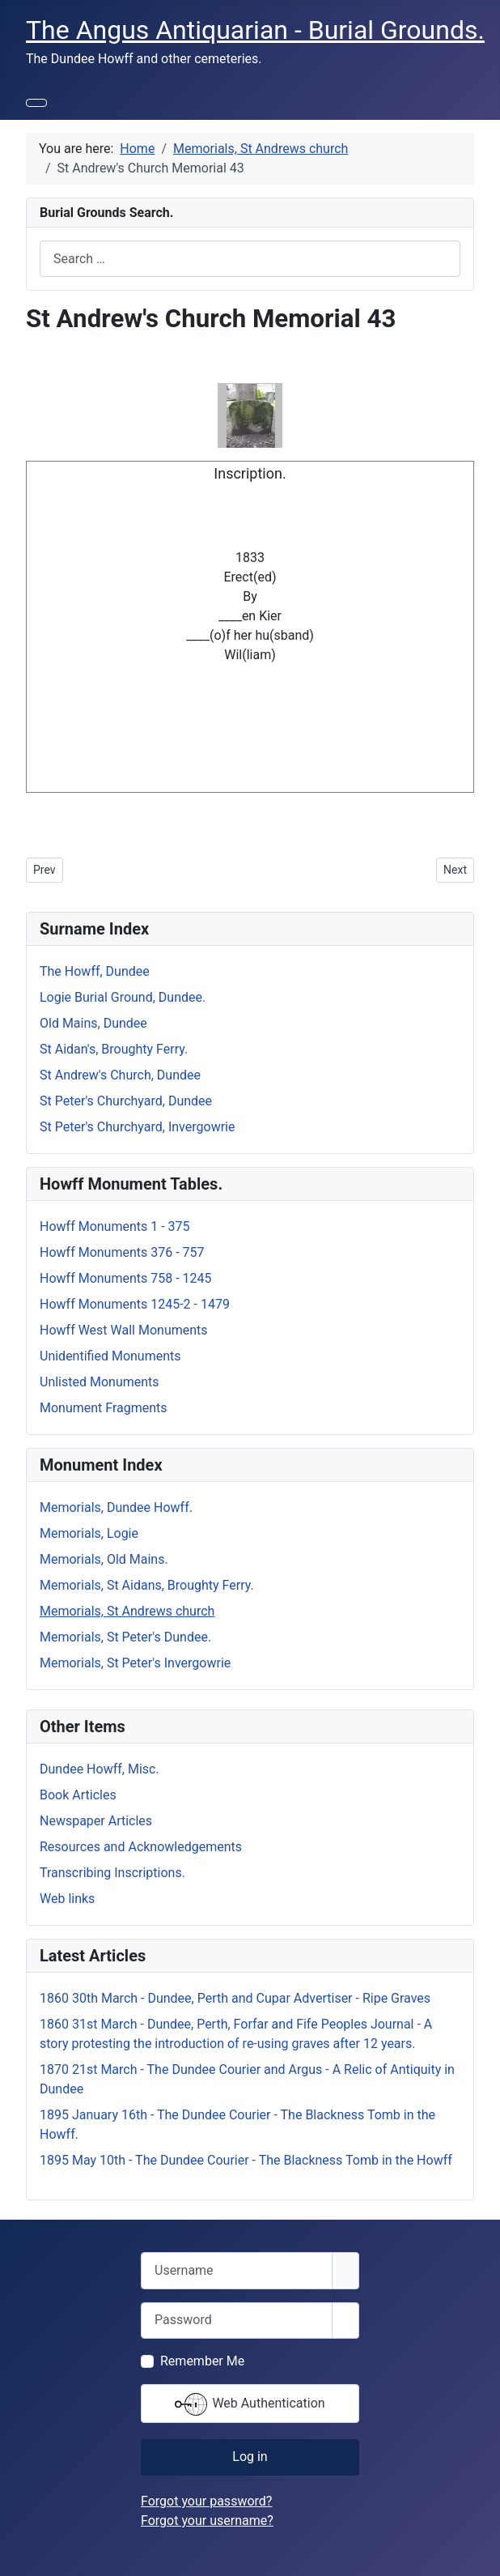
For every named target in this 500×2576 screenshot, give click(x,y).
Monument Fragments (103, 1408)
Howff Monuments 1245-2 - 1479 (135, 1304)
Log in (249, 2456)
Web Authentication (249, 2404)
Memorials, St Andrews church (127, 1611)
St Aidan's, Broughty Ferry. (114, 1049)
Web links (67, 1898)
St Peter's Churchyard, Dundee (126, 1101)
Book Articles (78, 1795)
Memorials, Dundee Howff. (116, 1507)
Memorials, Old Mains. (104, 1559)
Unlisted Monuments (99, 1382)
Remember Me (202, 2361)
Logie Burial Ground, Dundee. (123, 997)
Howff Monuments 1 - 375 (115, 1226)
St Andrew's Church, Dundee (120, 1075)
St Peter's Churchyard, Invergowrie (137, 1127)
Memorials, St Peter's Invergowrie (135, 1663)
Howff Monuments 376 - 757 (122, 1252)
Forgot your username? (207, 2520)
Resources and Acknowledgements (141, 1846)
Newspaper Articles (96, 1821)
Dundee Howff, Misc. (99, 1769)
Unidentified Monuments (110, 1356)
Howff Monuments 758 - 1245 (126, 1278)
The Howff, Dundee (95, 971)
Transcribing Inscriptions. (112, 1872)
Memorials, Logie (89, 1533)
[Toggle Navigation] (36, 103)
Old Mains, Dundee (93, 1023)
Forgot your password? (206, 2501)
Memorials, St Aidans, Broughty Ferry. (147, 1585)
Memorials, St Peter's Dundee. (125, 1637)
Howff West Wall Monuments (124, 1330)
